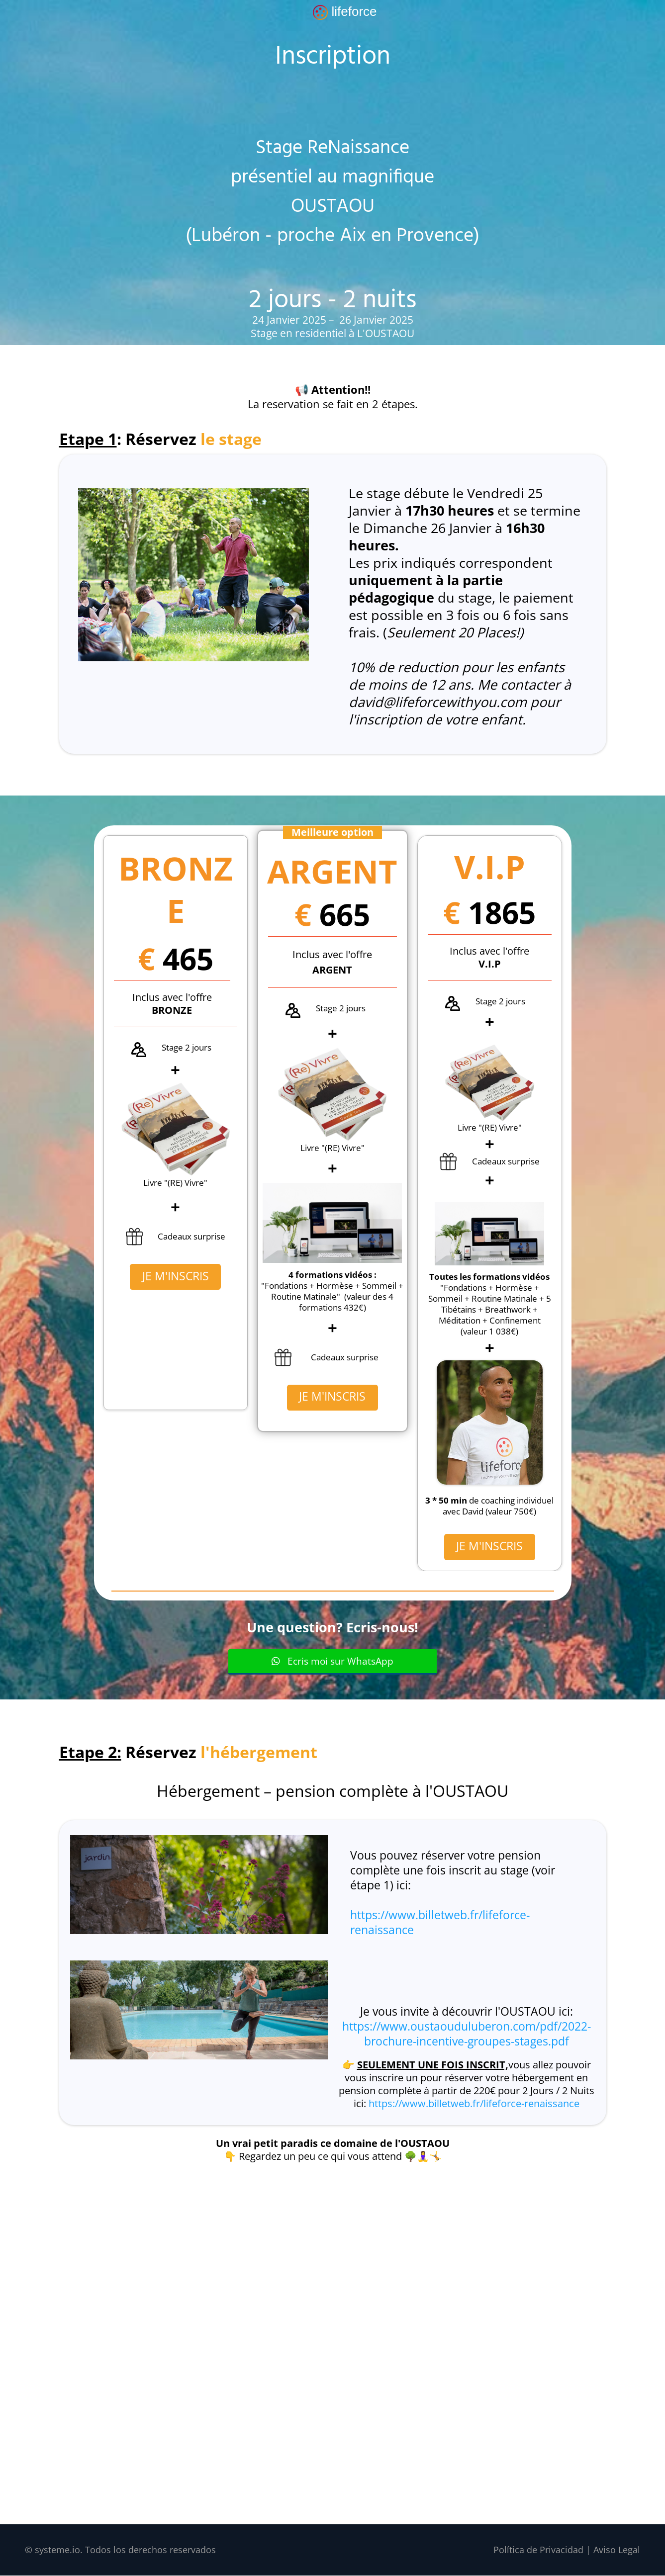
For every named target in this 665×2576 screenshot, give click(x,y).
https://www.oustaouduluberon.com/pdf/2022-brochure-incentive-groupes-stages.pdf (466, 2034)
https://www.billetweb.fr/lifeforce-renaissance (440, 1922)
